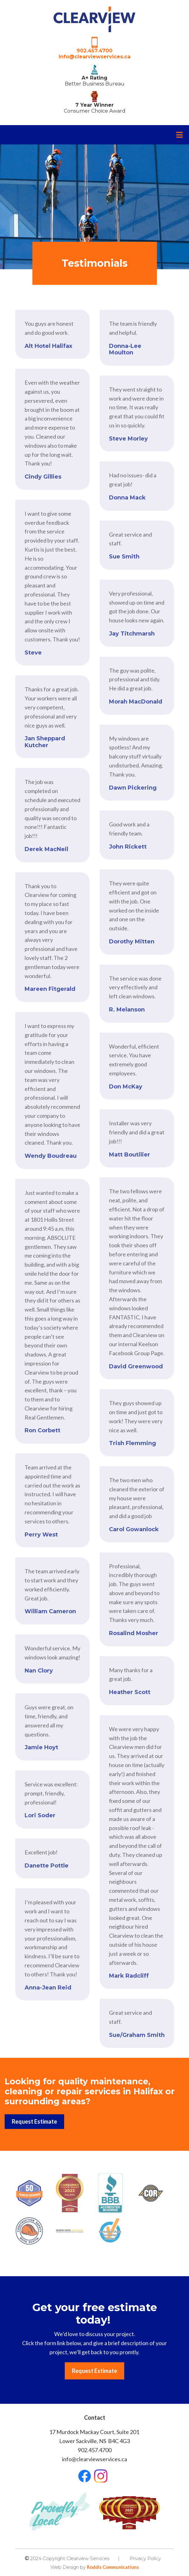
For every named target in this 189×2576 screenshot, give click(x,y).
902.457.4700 (94, 51)
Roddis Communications (113, 2567)
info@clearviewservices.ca (94, 57)
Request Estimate (34, 2121)
